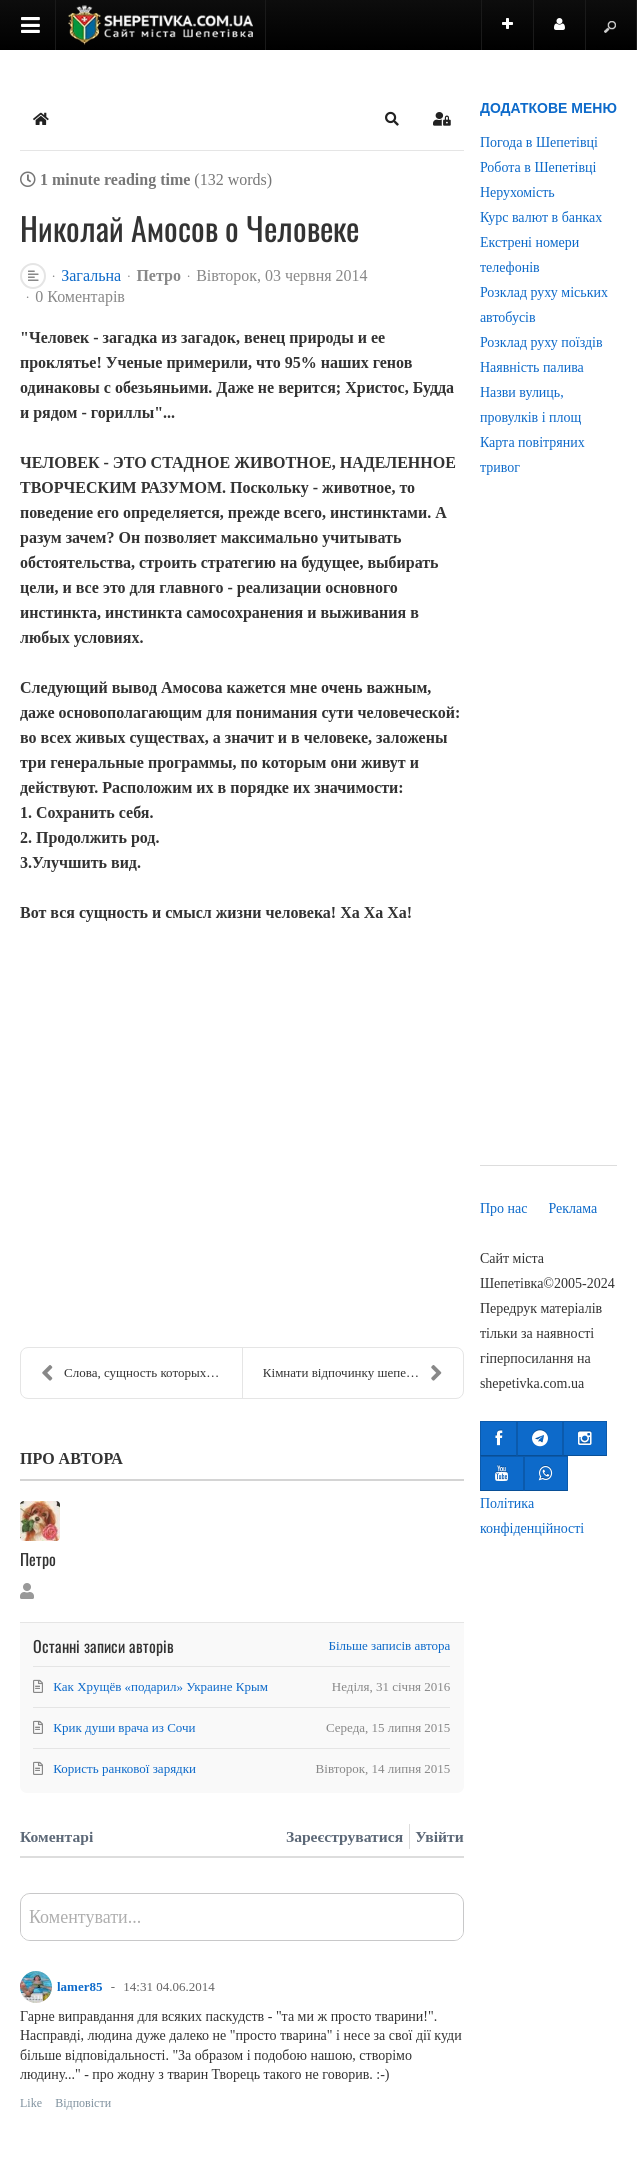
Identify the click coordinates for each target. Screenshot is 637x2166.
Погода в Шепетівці (539, 142)
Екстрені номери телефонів (529, 255)
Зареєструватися (344, 1836)
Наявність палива (532, 367)
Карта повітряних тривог (532, 455)
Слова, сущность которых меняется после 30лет (141, 1373)
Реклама (572, 1208)
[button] (392, 119)
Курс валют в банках (541, 217)
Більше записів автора (390, 1645)
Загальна (91, 276)
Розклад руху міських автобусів (544, 305)
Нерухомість (517, 192)
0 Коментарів (80, 296)
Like (31, 2103)
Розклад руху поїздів (541, 342)
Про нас (504, 1208)
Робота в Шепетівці (538, 167)
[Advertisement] (548, 835)
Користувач (570, 33)
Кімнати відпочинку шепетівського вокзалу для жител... (363, 1373)
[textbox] (242, 1924)
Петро (158, 275)
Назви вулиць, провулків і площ (530, 405)
